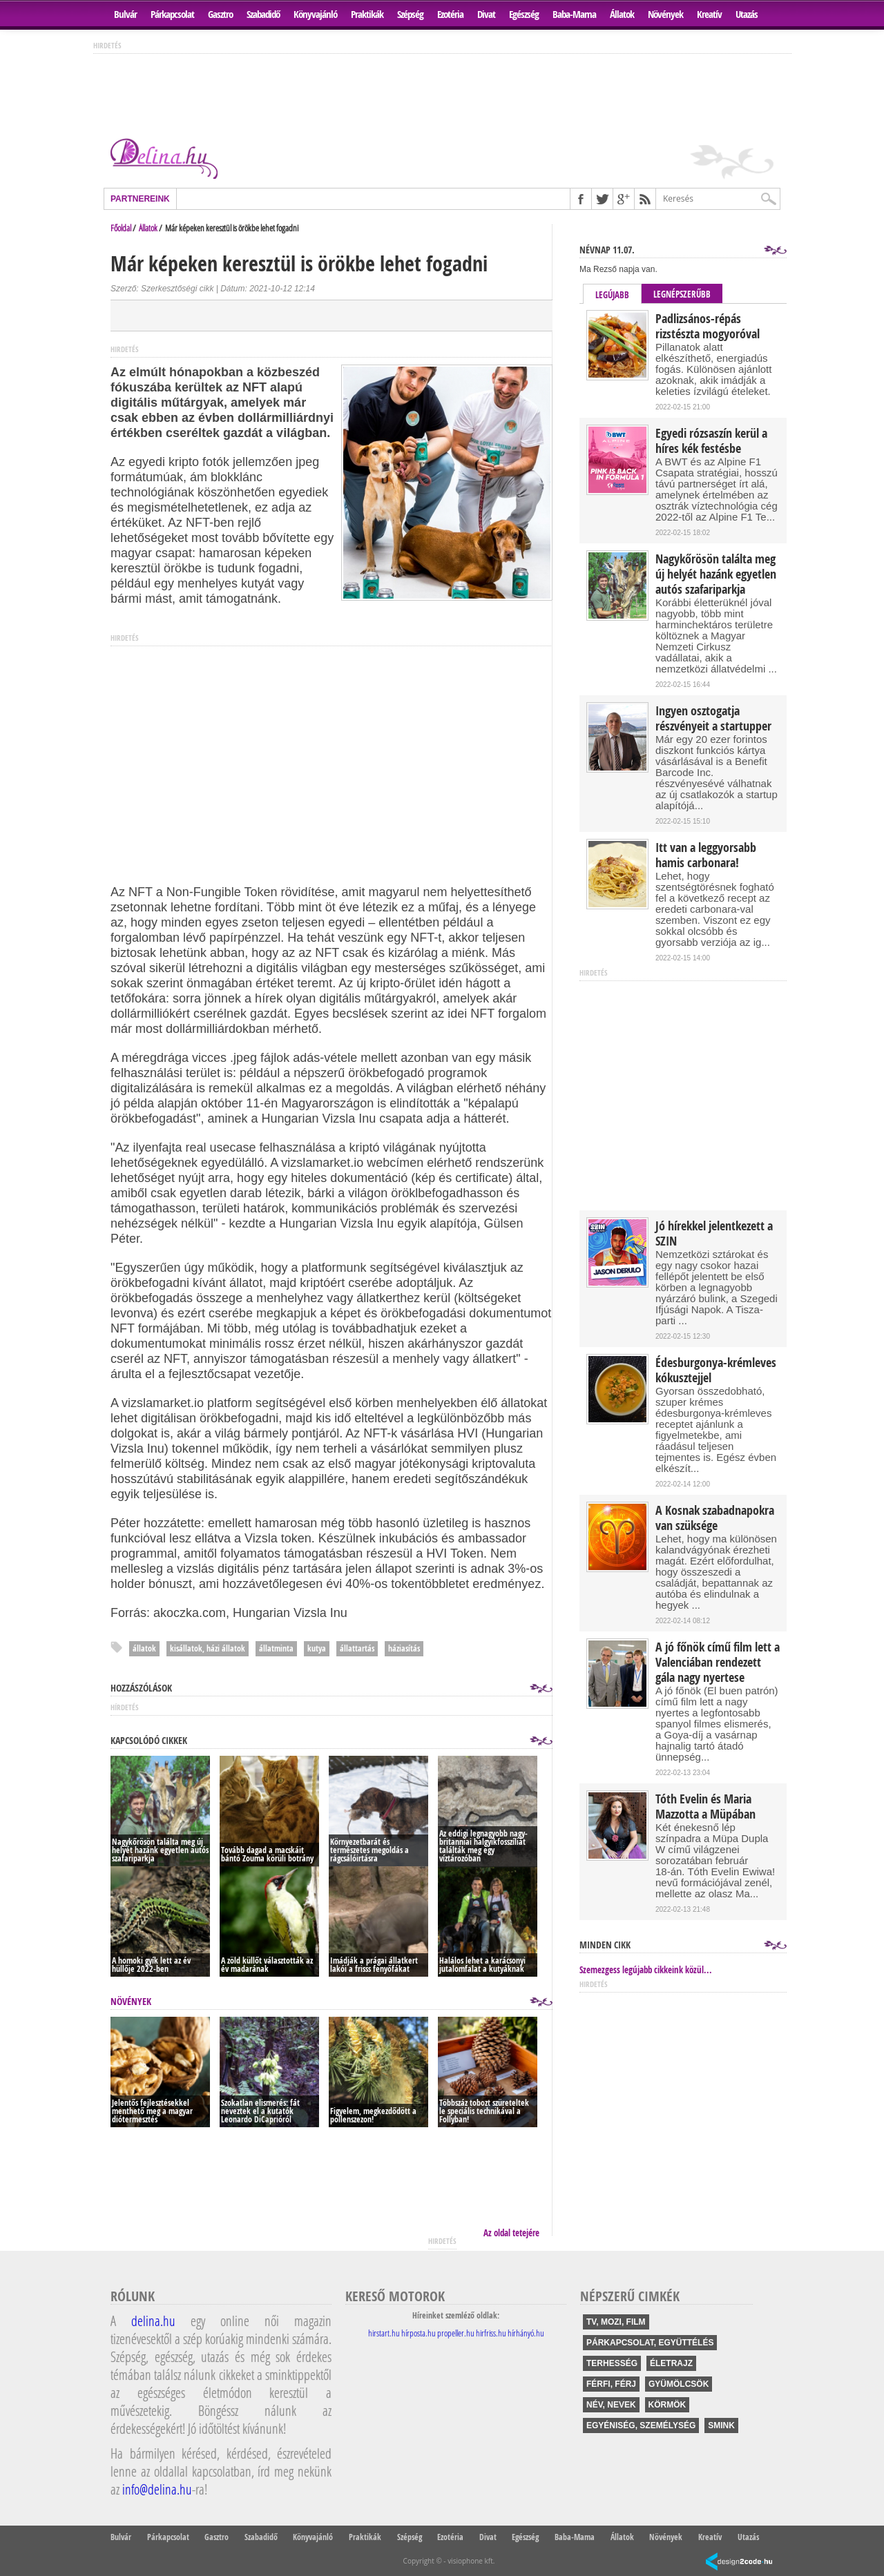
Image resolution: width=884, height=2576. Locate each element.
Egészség (524, 14)
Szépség (410, 14)
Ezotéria (450, 14)
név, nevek (611, 2405)
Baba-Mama (574, 14)
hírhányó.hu (526, 2333)
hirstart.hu (384, 2333)
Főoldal (120, 228)
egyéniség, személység (640, 2425)
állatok (144, 1648)
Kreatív (709, 14)
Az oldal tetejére (511, 2233)
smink (721, 2425)
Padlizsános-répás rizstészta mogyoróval (707, 326)
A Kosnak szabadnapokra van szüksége (714, 1518)
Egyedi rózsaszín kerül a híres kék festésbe (711, 441)
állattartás (357, 1648)
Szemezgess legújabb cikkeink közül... (645, 1970)
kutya (316, 1648)
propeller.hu (455, 2333)
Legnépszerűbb (682, 294)
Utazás (747, 14)
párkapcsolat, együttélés (649, 2342)
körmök (667, 2405)
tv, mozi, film (616, 2322)
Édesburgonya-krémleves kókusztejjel (715, 1370)
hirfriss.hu (491, 2333)
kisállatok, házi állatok (207, 1648)
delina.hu (153, 2321)
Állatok (622, 14)
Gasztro (220, 14)
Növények (665, 14)
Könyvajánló (315, 14)
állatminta (276, 1648)
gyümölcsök (678, 2384)
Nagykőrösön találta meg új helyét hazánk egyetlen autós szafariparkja (715, 574)
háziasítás (404, 1648)
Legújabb (612, 295)
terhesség (611, 2363)
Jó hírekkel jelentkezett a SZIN (714, 1234)
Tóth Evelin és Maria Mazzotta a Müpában (705, 1807)
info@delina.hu (157, 2489)
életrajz (671, 2363)
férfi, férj (611, 2384)
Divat (486, 14)
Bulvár (125, 14)
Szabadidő (263, 14)
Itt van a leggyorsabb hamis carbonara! (705, 855)
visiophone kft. (471, 2561)
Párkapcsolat (172, 14)
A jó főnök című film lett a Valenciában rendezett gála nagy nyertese (717, 1662)
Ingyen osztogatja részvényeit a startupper (713, 719)
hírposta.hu (418, 2333)
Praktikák (367, 14)
